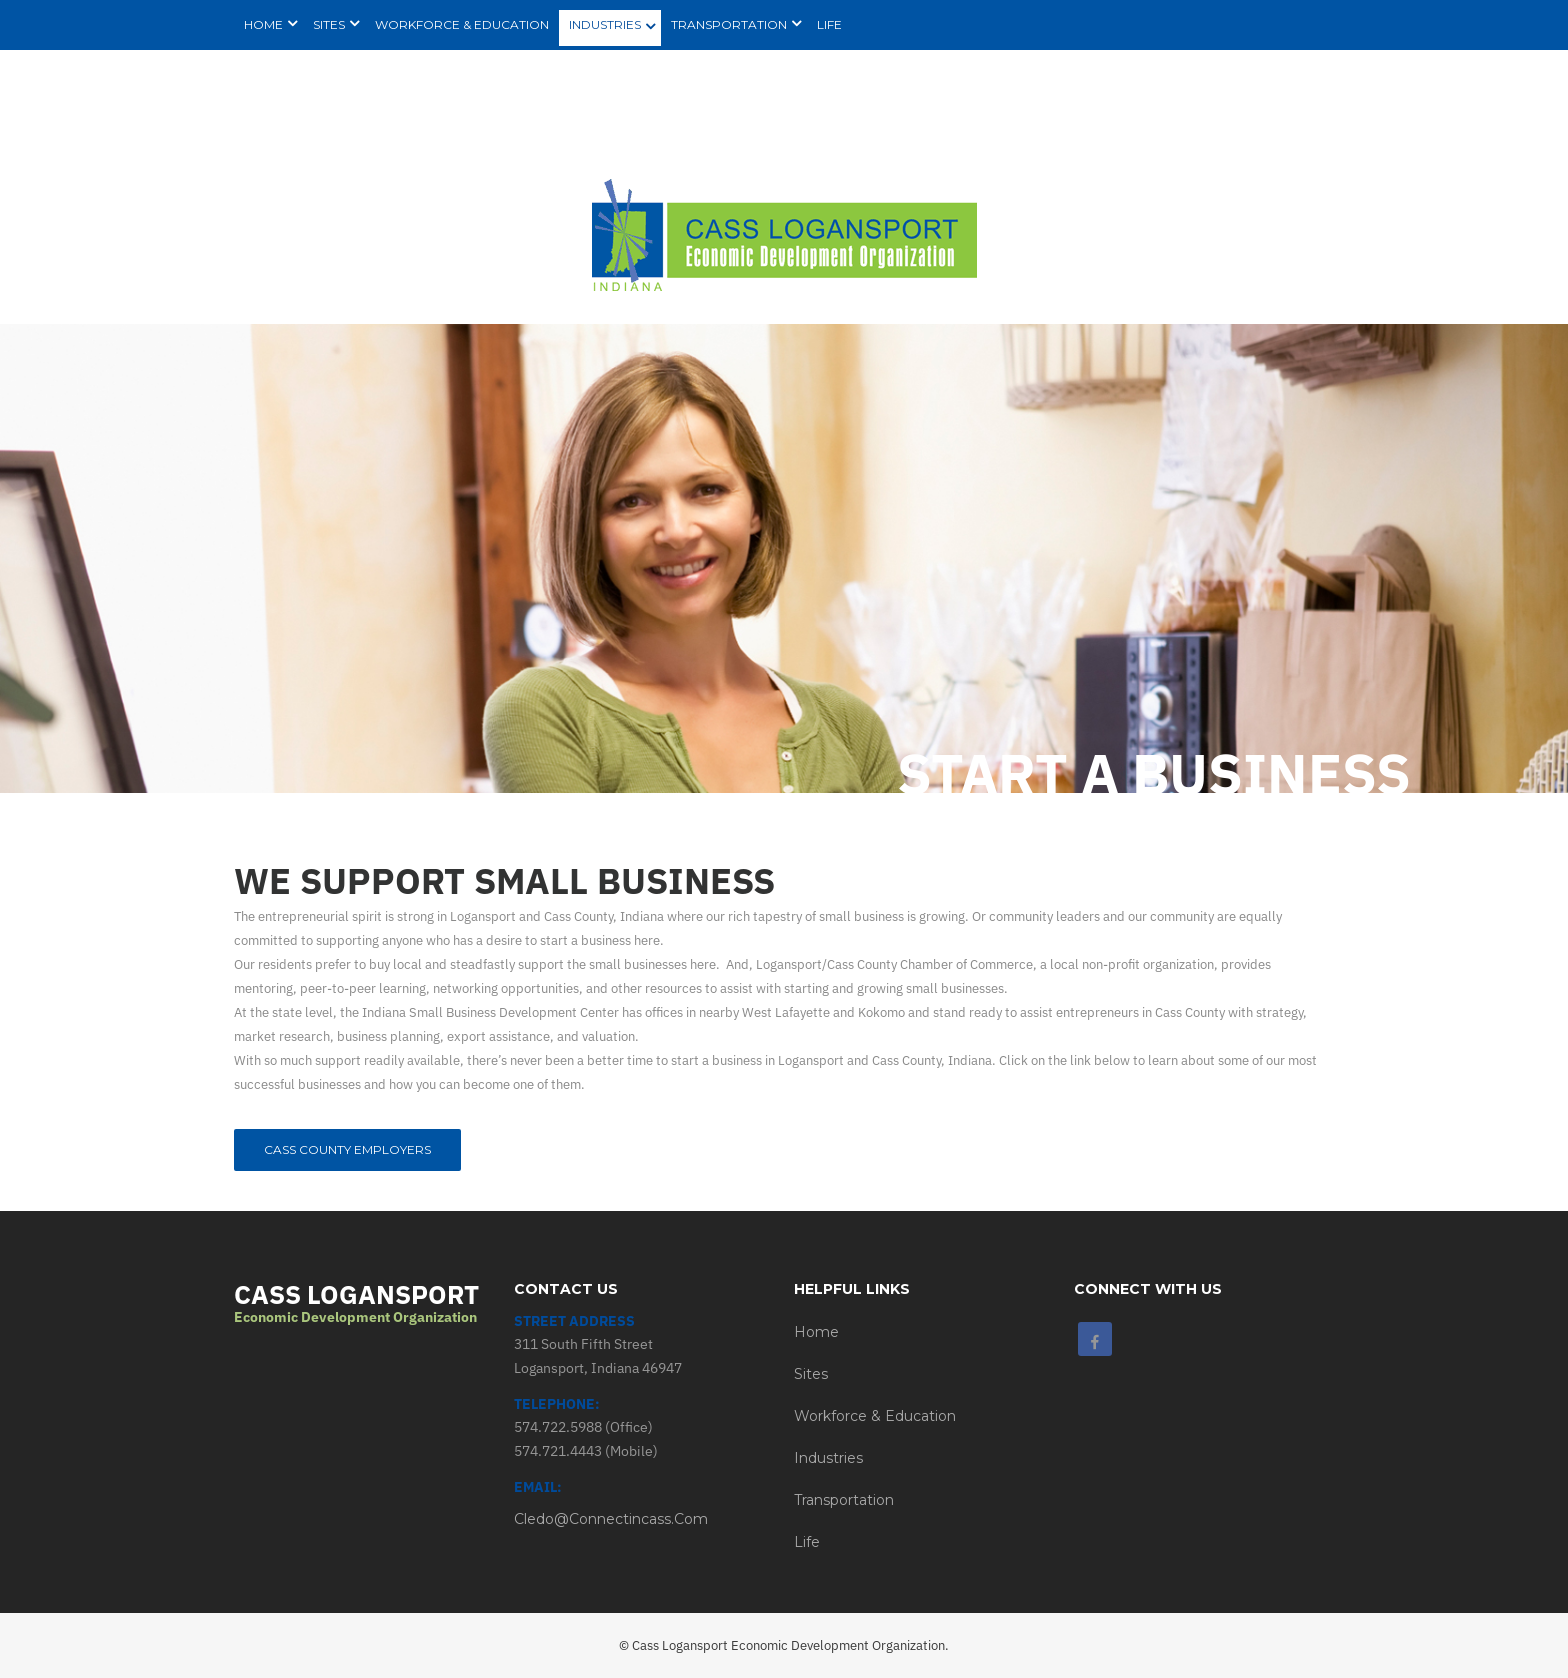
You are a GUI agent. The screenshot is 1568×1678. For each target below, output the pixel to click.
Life (807, 1542)
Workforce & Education (875, 1416)
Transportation (844, 1500)
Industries (828, 1458)
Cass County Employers (347, 1149)
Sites (811, 1374)
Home (816, 1332)
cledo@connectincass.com (611, 1519)
